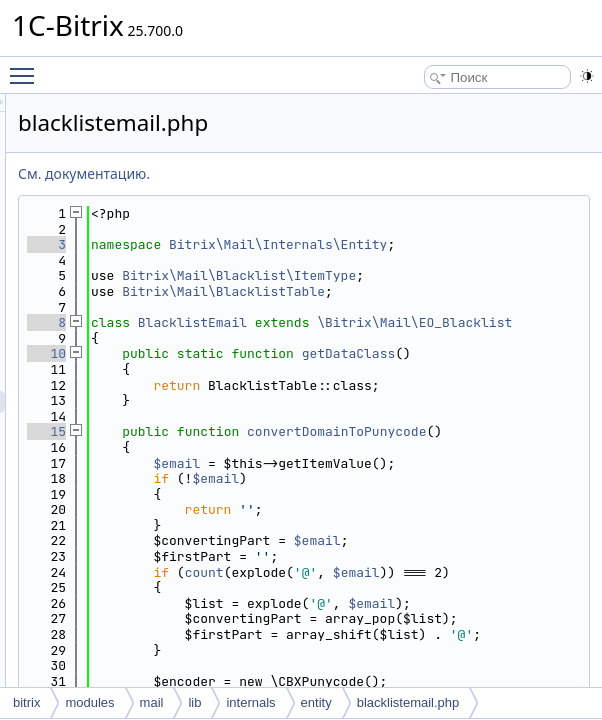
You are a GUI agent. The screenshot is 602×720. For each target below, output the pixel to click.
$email (426, 572)
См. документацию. (334, 173)
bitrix (26, 702)
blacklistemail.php (408, 702)
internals (250, 702)
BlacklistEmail (442, 369)
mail (152, 702)
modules (89, 702)
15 (296, 525)
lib (194, 702)
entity (316, 702)
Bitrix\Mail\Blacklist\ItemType (458, 299)
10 (296, 416)
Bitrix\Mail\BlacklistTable (454, 330)
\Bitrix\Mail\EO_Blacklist (438, 385)
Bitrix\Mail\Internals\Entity (458, 252)
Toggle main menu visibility (27, 67)
